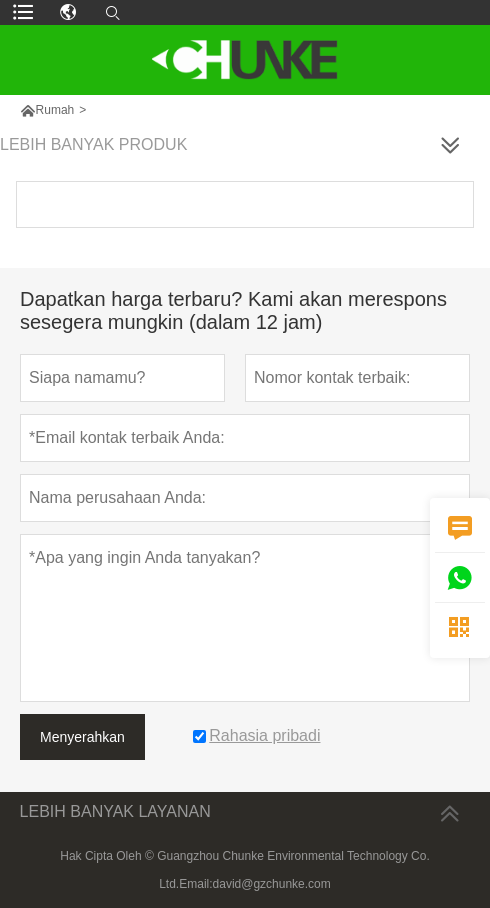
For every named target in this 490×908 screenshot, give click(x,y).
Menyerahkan (82, 737)
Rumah (55, 110)
